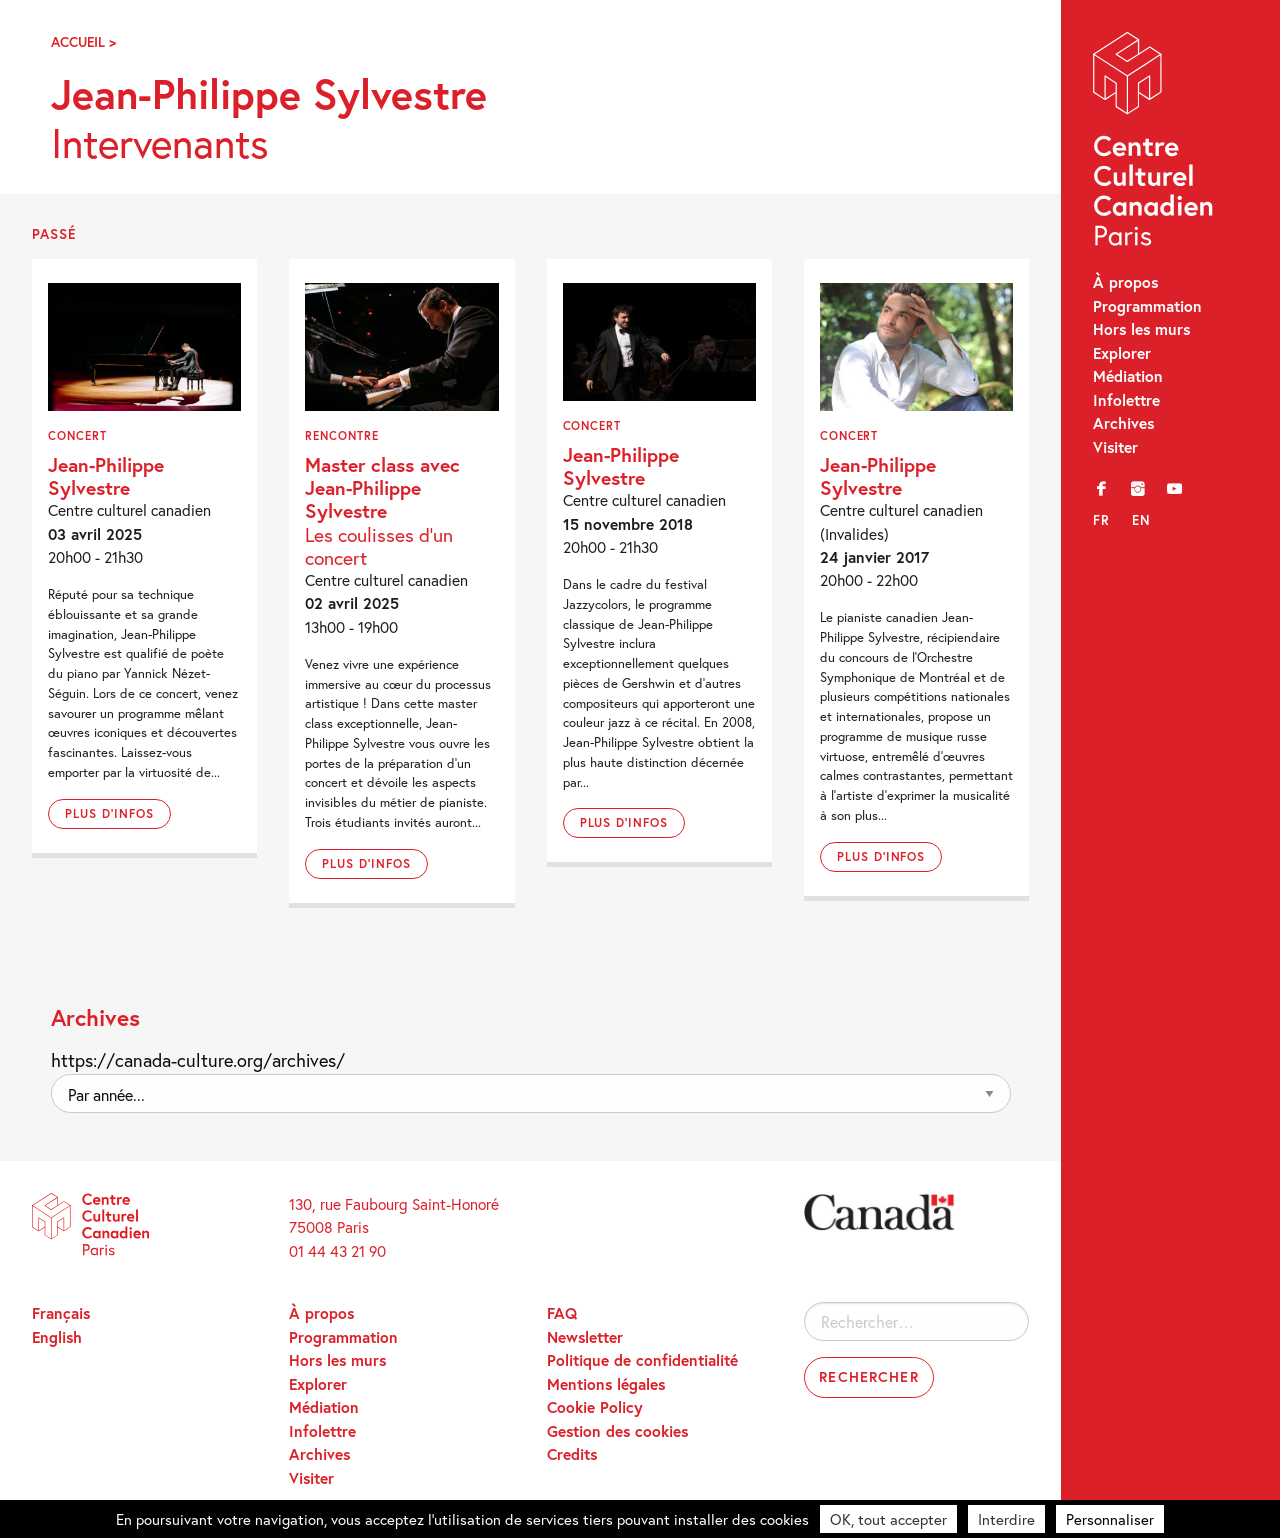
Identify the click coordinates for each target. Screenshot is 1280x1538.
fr (1101, 520)
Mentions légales (606, 1384)
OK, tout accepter (888, 1519)
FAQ (562, 1313)
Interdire (1006, 1519)
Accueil (78, 42)
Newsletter (585, 1337)
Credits (572, 1454)
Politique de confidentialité (642, 1360)
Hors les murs (1141, 329)
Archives (1123, 423)
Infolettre (1126, 400)
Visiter (1115, 447)
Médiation (1128, 376)
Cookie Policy (595, 1407)
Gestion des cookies (617, 1431)
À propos (1125, 282)
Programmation (1147, 306)
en (1141, 520)
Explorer (1122, 353)
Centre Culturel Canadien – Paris (1155, 143)
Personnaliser (1110, 1519)
